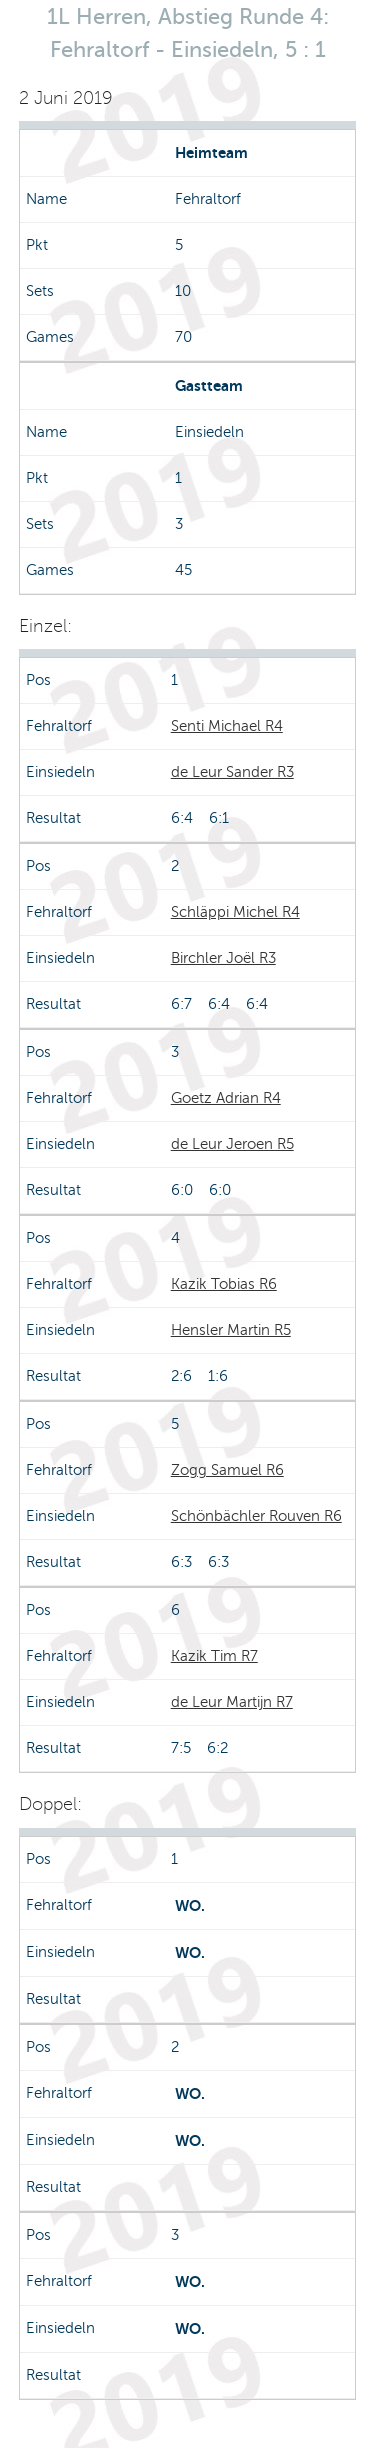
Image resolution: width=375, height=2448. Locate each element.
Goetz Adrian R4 (226, 1098)
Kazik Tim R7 (214, 1656)
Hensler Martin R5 (231, 1330)
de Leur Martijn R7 (232, 1702)
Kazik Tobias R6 (224, 1284)
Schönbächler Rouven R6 (256, 1516)
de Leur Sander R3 (232, 772)
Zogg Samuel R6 (227, 1470)
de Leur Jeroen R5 (232, 1144)
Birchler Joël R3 (223, 958)
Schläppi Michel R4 (235, 912)
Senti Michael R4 (227, 726)
